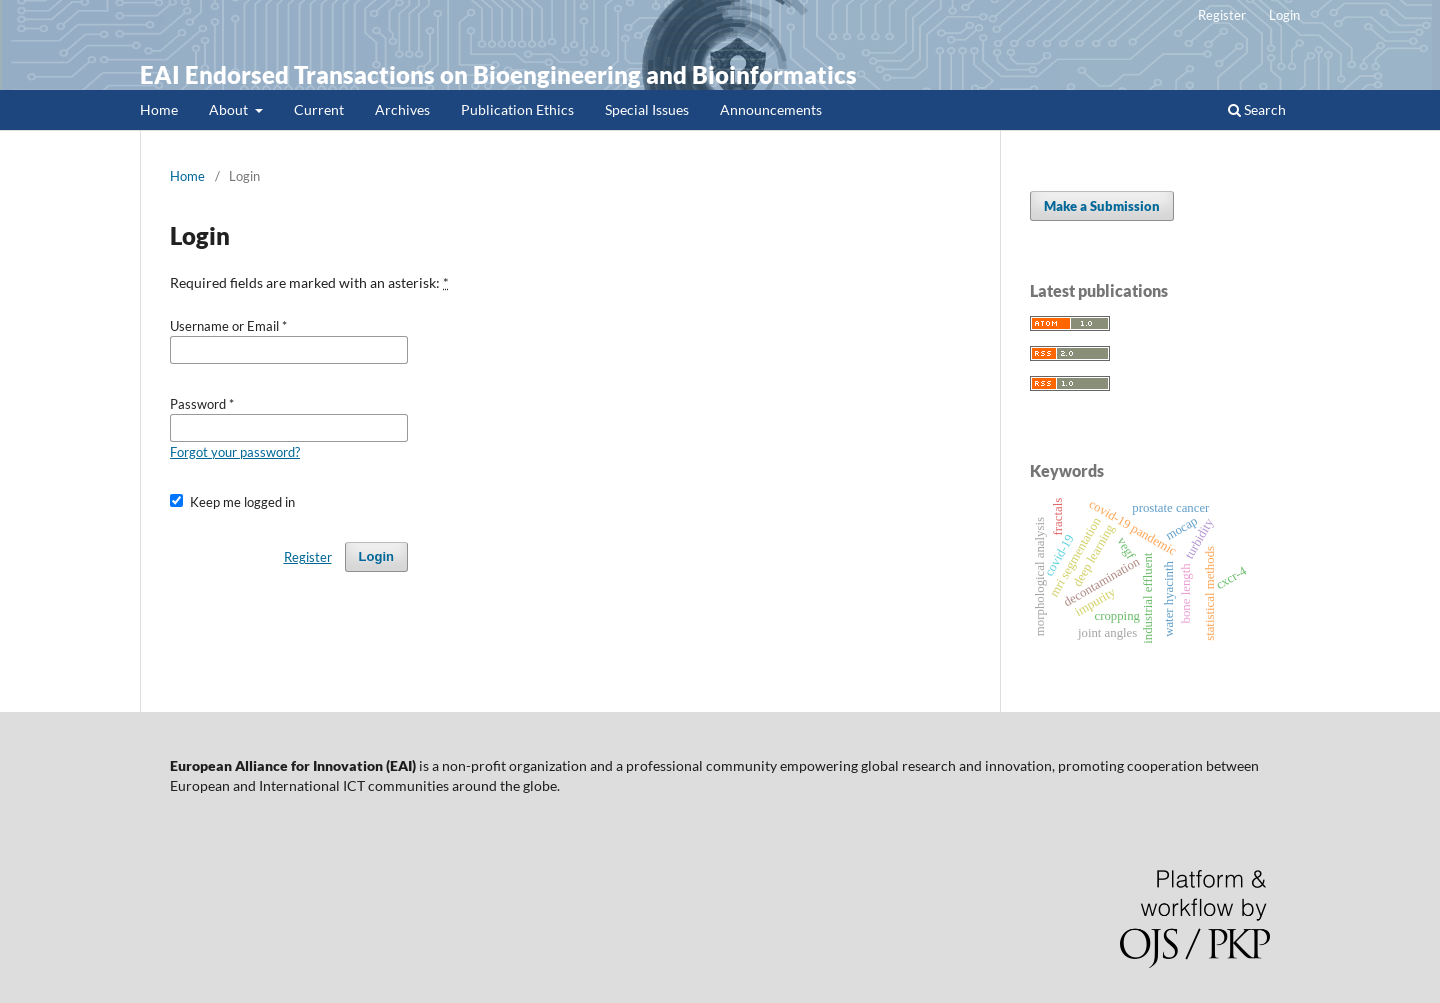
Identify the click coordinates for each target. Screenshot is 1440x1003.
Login (1284, 15)
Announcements (771, 109)
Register (1222, 15)
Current (319, 109)
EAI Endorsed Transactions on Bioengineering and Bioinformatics (498, 74)
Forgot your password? (235, 452)
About (230, 109)
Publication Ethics (517, 109)
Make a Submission (1102, 206)
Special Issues (647, 109)
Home (159, 109)
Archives (402, 109)
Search (1257, 109)
